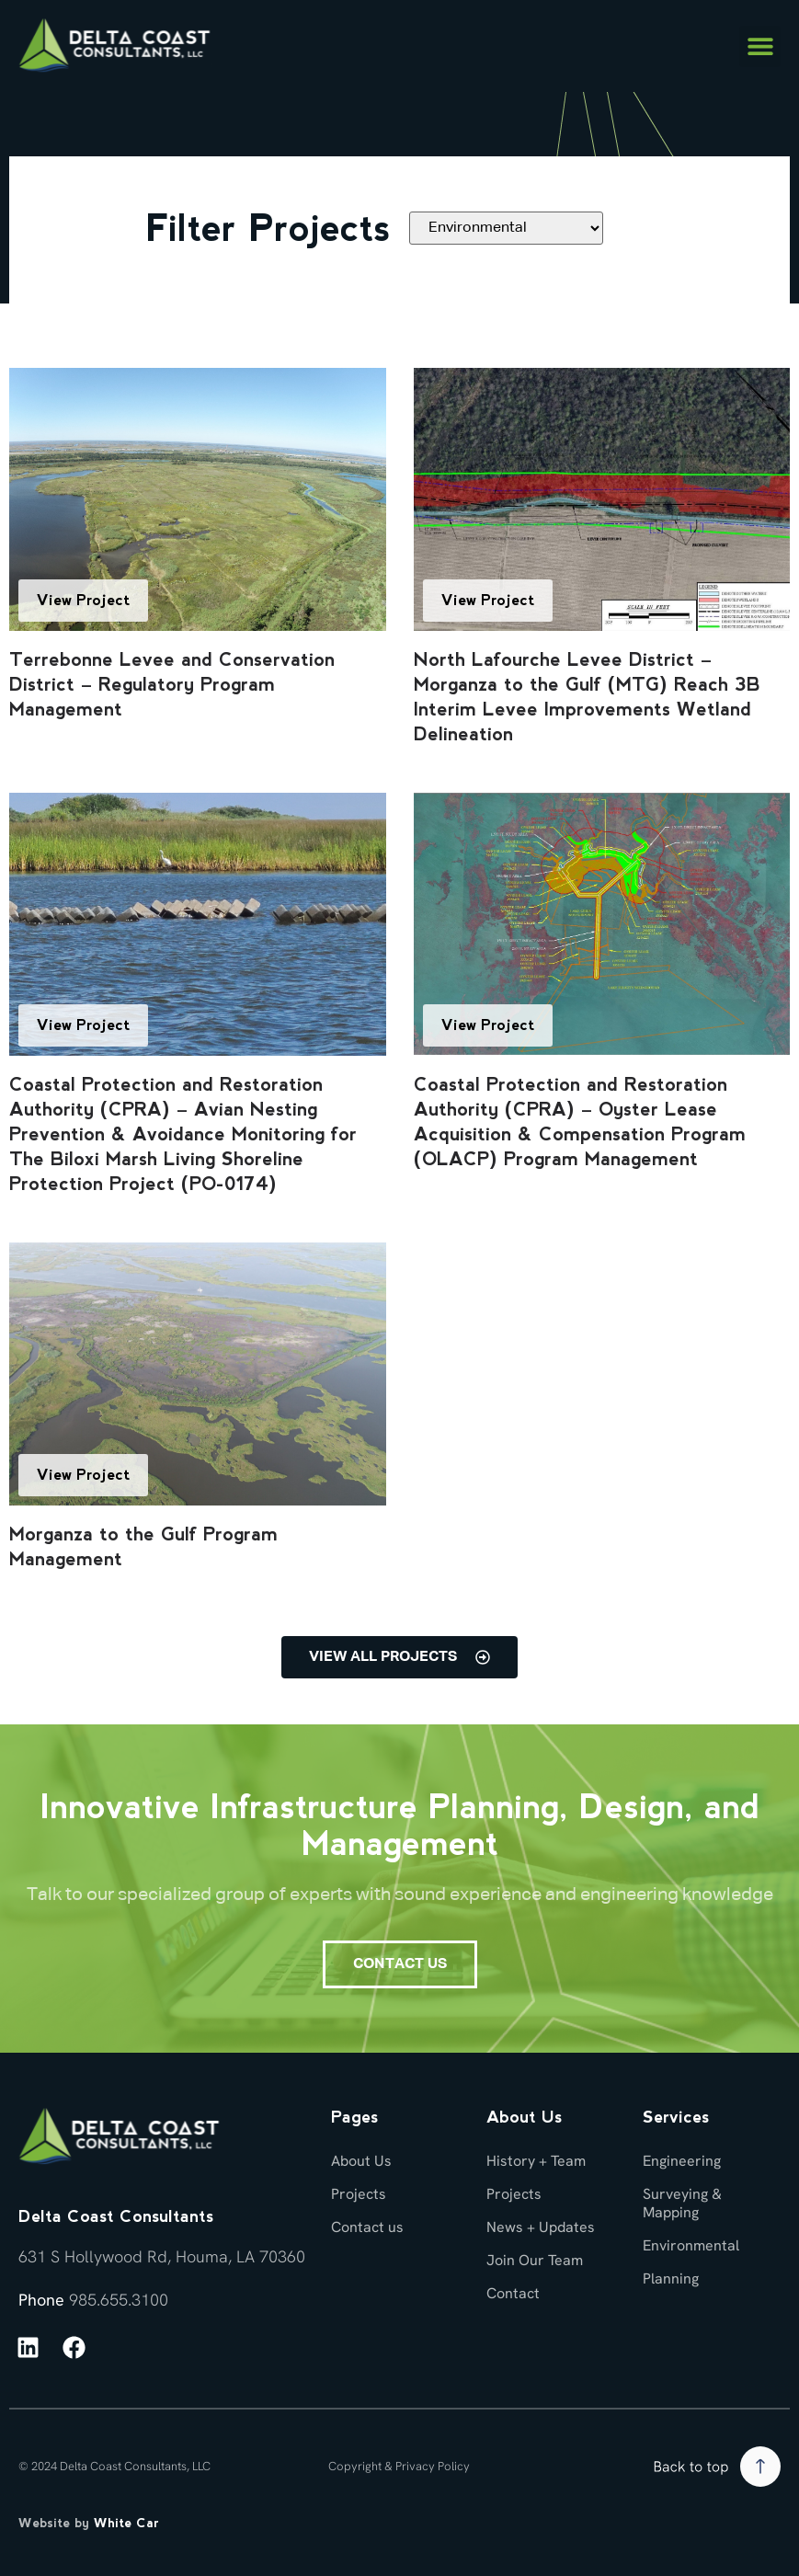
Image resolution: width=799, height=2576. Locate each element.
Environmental (691, 2245)
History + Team (536, 2160)
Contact (513, 2293)
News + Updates (540, 2227)
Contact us (367, 2227)
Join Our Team (534, 2260)
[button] (760, 46)
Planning (671, 2278)
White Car (126, 2522)
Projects (358, 2194)
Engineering (682, 2160)
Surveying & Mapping (682, 2203)
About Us (361, 2160)
